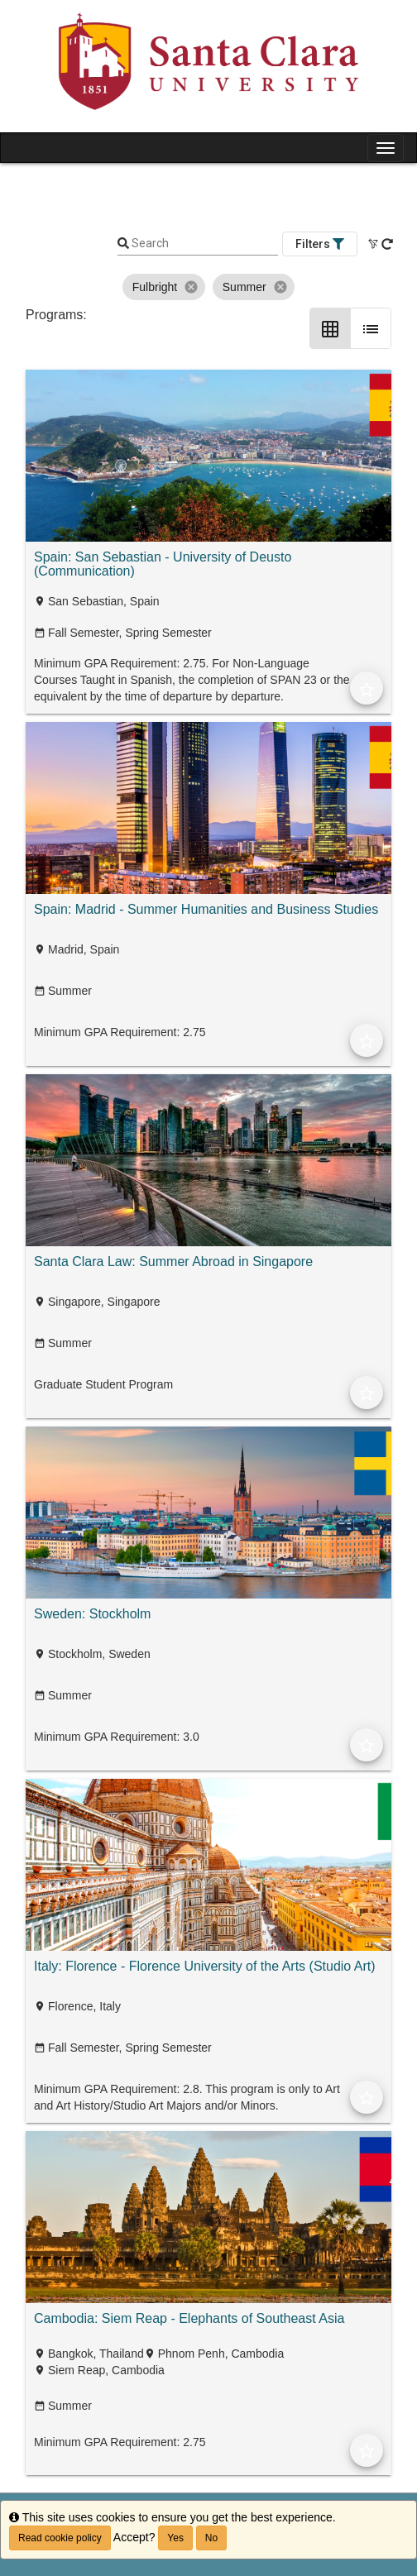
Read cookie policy (60, 2538)
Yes (175, 2538)
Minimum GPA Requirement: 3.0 (116, 1736)
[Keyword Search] (203, 244)
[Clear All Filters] (374, 244)
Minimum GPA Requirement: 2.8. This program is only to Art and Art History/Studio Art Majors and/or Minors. (187, 2097)
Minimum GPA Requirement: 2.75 (120, 1032)
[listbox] (208, 287)
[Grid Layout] (330, 328)
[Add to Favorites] (366, 688)
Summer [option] (254, 287)
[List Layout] (371, 328)
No (211, 2538)
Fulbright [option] (163, 287)
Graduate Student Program (103, 1384)
